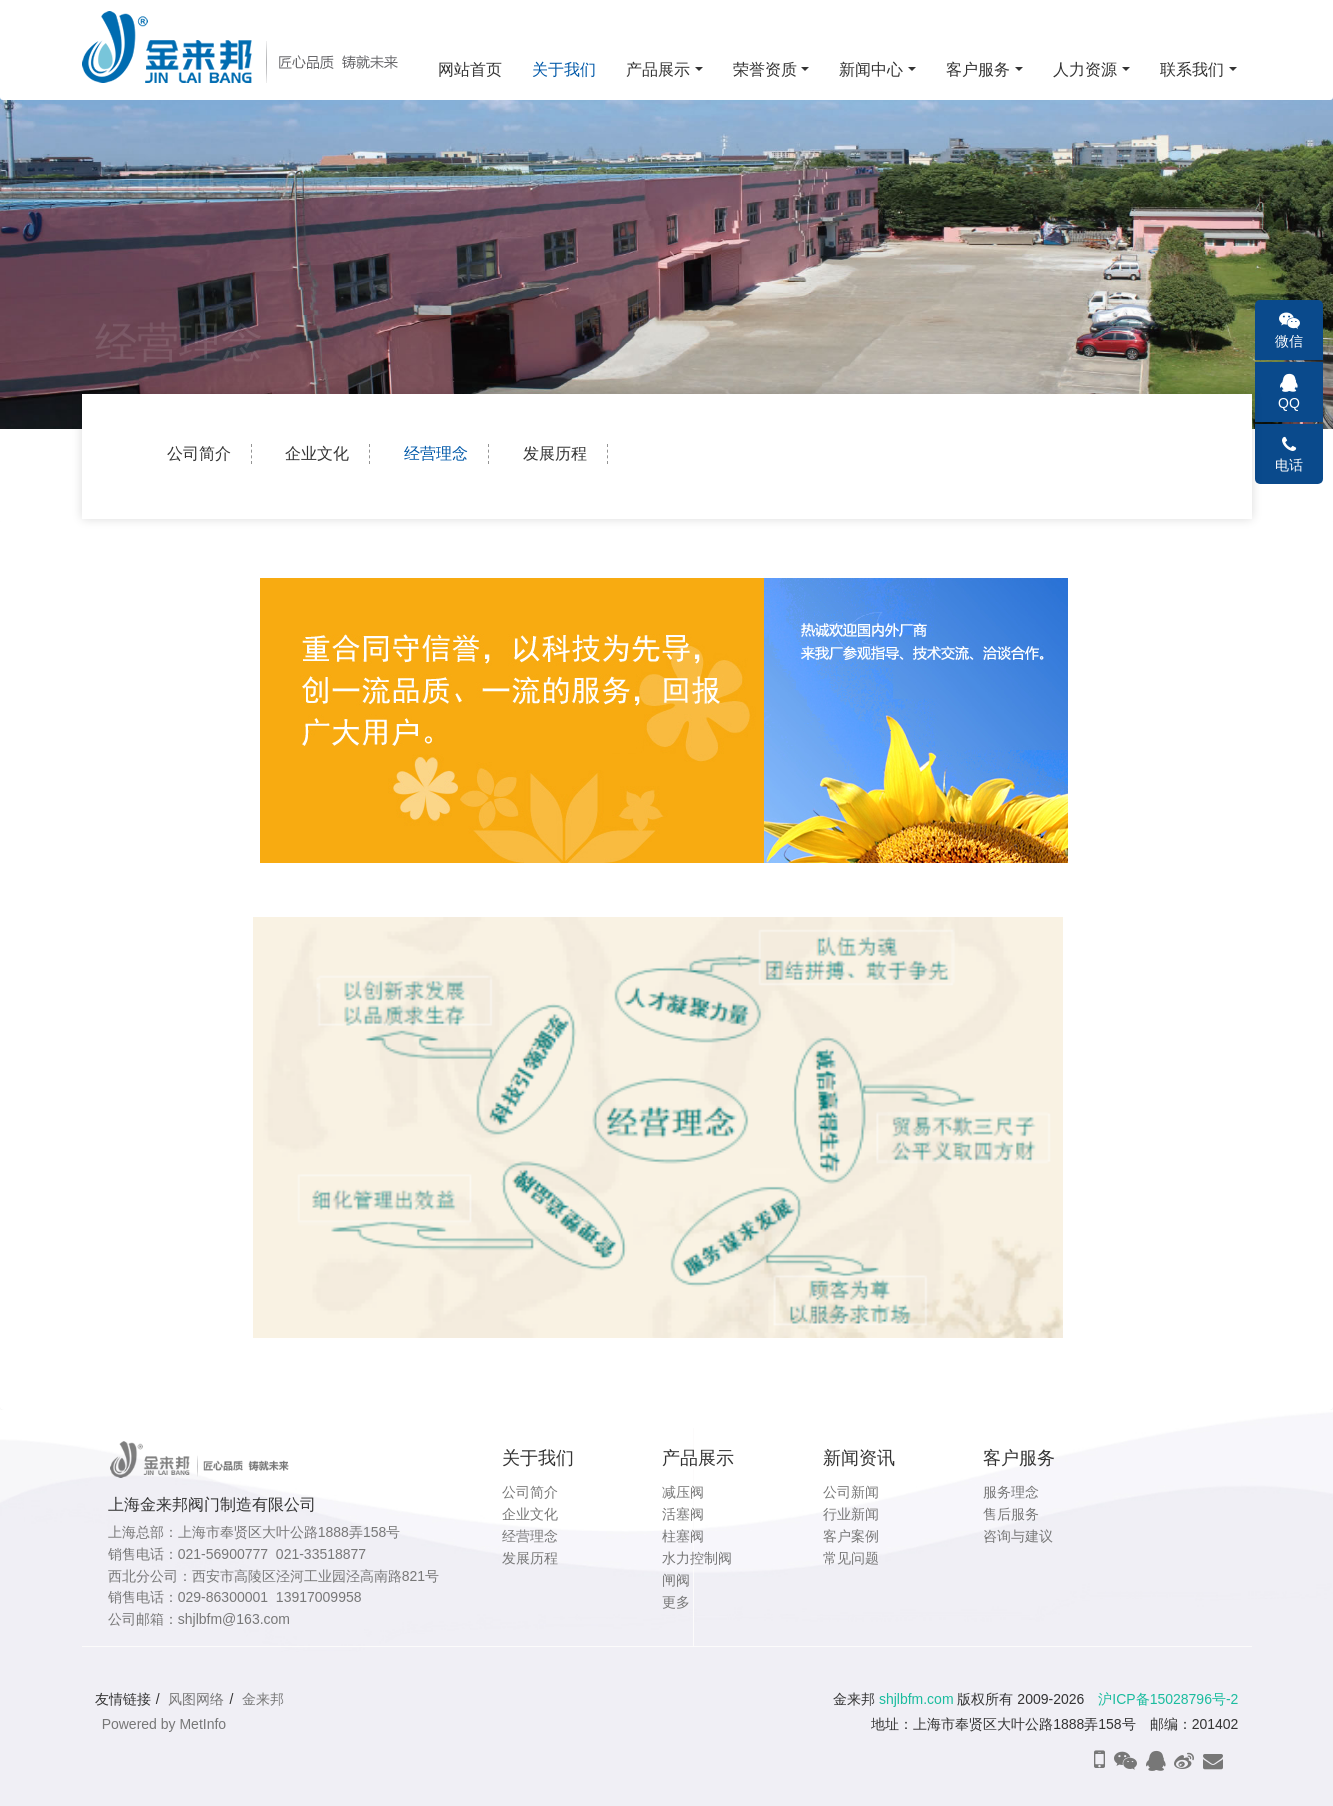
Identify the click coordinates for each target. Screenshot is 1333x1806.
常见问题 (851, 1558)
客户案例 (851, 1536)
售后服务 (1011, 1514)
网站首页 (470, 69)
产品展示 (658, 69)
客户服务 (978, 69)
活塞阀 (683, 1514)
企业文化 (317, 453)
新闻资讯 (859, 1458)
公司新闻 (851, 1492)
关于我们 (564, 69)
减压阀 (683, 1492)
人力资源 (1085, 69)
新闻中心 (871, 69)
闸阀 (676, 1580)
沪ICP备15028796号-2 (1168, 1699)
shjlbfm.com (916, 1699)
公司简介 (199, 453)
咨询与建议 (1018, 1536)
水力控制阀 (697, 1558)
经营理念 (436, 453)
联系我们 (1192, 69)
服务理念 (1011, 1492)
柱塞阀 (683, 1536)
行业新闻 (851, 1514)
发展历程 (555, 453)
